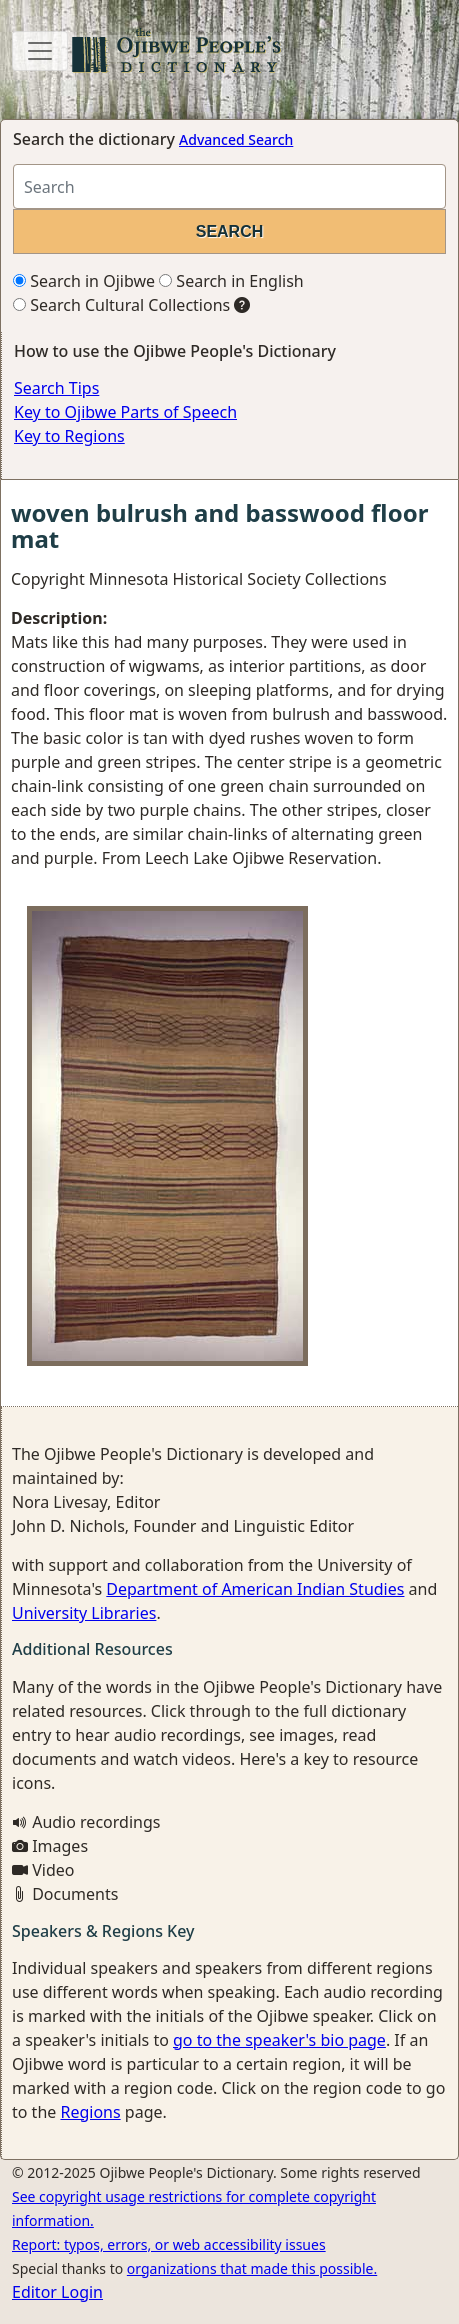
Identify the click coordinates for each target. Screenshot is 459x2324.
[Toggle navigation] (40, 51)
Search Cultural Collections (121, 305)
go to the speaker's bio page (279, 2040)
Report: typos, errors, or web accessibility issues (169, 2244)
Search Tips (56, 388)
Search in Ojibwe (84, 281)
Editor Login (57, 2292)
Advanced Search (236, 139)
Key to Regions (69, 436)
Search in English (231, 281)
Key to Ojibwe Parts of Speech (125, 412)
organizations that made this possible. (252, 2268)
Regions (90, 2112)
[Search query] (229, 186)
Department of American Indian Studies (255, 1589)
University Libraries (84, 1613)
